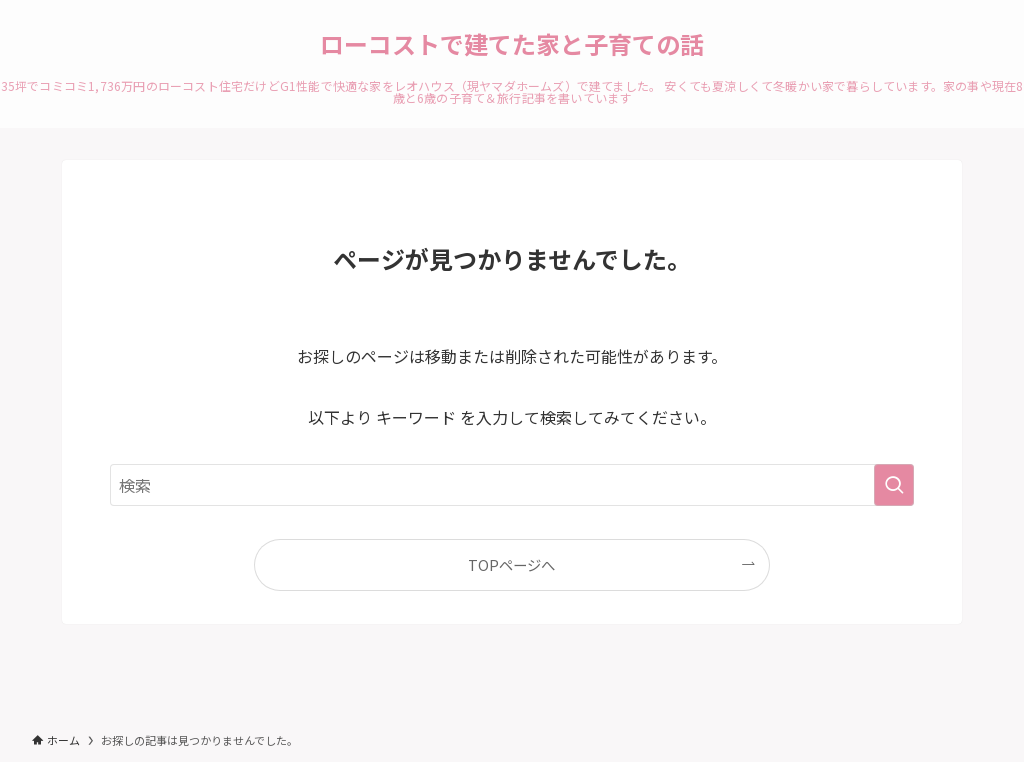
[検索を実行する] (894, 485)
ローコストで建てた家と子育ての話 (512, 44)
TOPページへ (511, 564)
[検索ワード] (512, 485)
